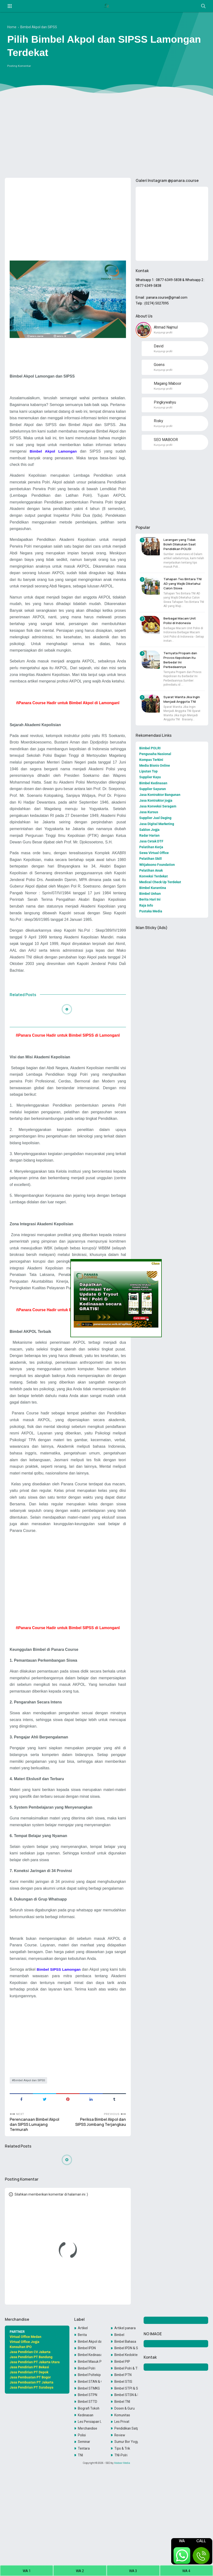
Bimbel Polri (87, 2450)
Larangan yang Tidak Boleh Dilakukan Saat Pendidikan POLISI (180, 545)
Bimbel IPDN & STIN (126, 2429)
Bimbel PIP (122, 2443)
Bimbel (119, 2416)
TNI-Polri (120, 2537)
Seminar (84, 2524)
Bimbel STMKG (89, 2470)
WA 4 (186, 2571)
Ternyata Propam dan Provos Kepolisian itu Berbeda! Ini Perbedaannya (181, 661)
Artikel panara (125, 2409)
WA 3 (133, 2571)
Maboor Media (122, 2545)
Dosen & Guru (124, 2490)
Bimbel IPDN (87, 2429)
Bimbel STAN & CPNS (89, 2463)
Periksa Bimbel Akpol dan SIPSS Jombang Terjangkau (100, 2202)
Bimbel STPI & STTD (126, 2470)
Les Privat (121, 2504)
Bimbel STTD (88, 2483)
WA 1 (27, 2571)
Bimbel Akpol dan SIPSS (29, 2159)
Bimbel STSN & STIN (126, 2477)
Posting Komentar (19, 66)
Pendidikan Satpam (126, 2510)
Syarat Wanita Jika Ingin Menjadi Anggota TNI (183, 700)
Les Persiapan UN (89, 2504)
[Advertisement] (106, 137)
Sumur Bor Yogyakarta (126, 2524)
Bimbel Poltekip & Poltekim (89, 2456)
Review (119, 2517)
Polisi (82, 2517)
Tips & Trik (122, 2531)
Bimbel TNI (122, 2483)
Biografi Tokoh (89, 2490)
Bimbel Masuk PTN (89, 2443)
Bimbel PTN (123, 2456)
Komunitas (122, 2497)
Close (155, 1263)
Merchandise (88, 2510)
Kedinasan (86, 2497)
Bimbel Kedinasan (89, 2436)
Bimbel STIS (123, 2463)
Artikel (83, 2409)
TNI (80, 2537)
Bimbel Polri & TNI (126, 2450)
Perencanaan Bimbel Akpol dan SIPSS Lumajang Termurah (34, 2205)
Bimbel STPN (88, 2477)
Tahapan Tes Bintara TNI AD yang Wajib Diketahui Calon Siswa (183, 584)
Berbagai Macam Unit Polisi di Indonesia (180, 621)
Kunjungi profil (163, 333)
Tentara (84, 2531)
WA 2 (80, 2571)
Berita (82, 2416)
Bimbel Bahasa (125, 2422)
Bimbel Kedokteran (126, 2436)
